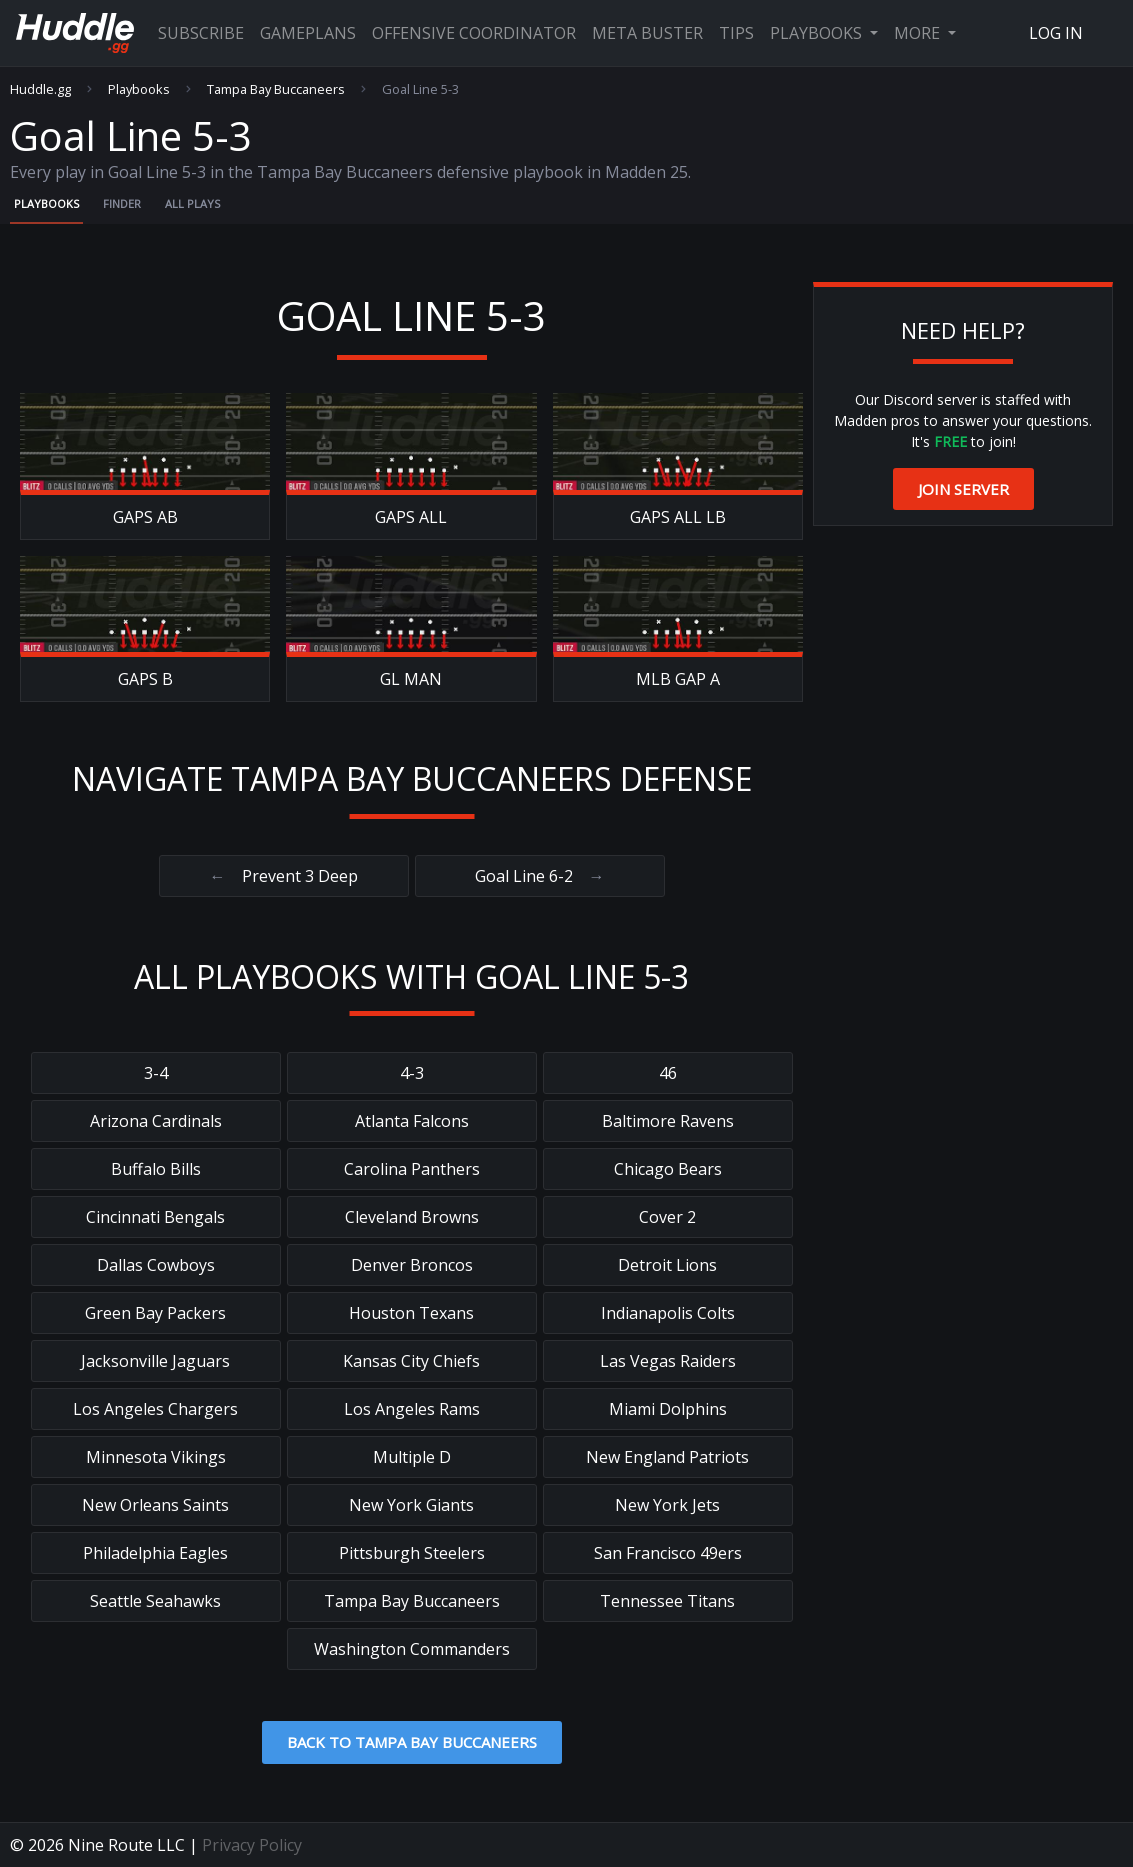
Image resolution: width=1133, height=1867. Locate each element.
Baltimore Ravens (668, 1121)
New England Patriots (667, 1457)
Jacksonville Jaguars (155, 1361)
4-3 (412, 1073)
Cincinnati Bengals (155, 1217)
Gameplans (308, 33)
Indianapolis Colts (668, 1313)
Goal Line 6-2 (540, 876)
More (919, 33)
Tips (736, 33)
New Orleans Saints (155, 1505)
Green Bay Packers (155, 1313)
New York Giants (411, 1505)
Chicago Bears (668, 1169)
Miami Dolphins (668, 1409)
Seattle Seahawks (155, 1601)
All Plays (192, 203)
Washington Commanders (412, 1649)
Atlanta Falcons (412, 1121)
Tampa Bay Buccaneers (276, 89)
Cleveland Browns (412, 1217)
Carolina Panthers (412, 1169)
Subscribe (201, 33)
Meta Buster (647, 33)
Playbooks (818, 33)
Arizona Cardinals (156, 1121)
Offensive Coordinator (474, 33)
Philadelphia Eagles (155, 1553)
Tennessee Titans (667, 1601)
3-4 (156, 1073)
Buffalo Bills (156, 1169)
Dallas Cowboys (156, 1265)
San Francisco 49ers (668, 1553)
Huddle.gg (40, 89)
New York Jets (667, 1505)
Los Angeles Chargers (155, 1409)
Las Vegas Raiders (668, 1361)
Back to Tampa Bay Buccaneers (412, 1742)
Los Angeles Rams (412, 1409)
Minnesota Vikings (156, 1457)
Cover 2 (667, 1217)
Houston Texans (411, 1313)
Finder (122, 203)
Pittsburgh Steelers (412, 1553)
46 (668, 1073)
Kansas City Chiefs (411, 1361)
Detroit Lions (667, 1265)
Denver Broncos (412, 1265)
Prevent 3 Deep (284, 876)
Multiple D (412, 1457)
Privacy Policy (252, 1845)
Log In (1056, 33)
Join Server (963, 489)
